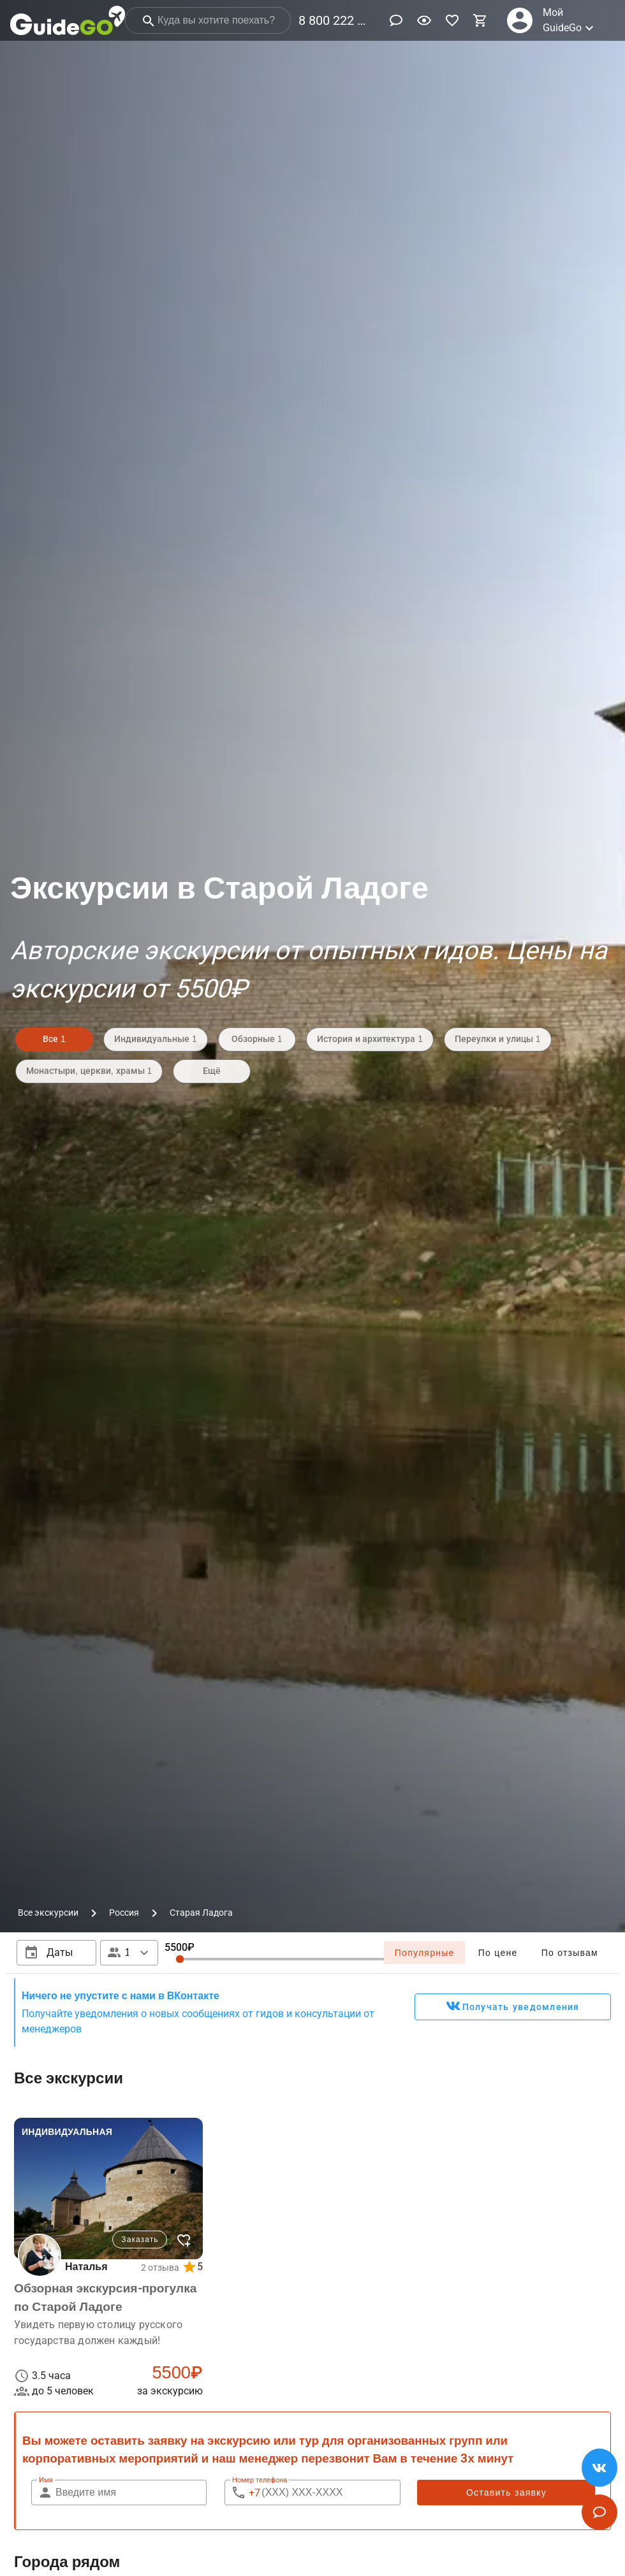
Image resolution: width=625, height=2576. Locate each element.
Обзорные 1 (257, 1039)
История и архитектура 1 (370, 1039)
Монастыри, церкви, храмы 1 (89, 1071)
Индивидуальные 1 (155, 1039)
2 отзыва (160, 2267)
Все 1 (54, 1039)
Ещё (212, 1071)
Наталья (86, 2267)
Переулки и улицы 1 (497, 1039)
